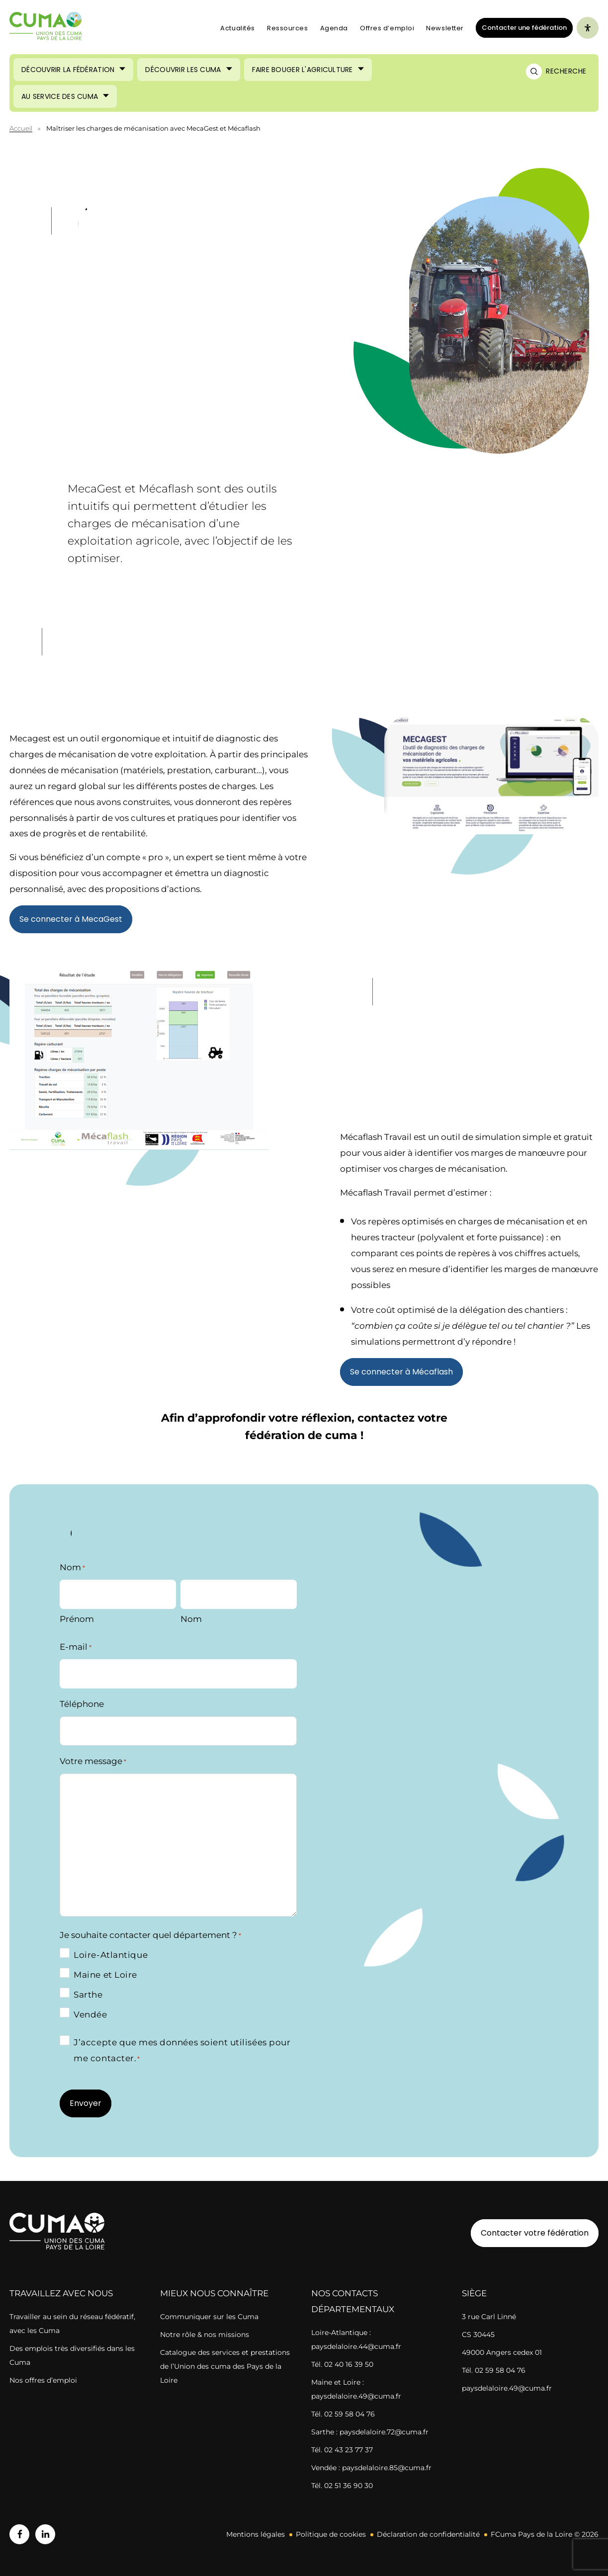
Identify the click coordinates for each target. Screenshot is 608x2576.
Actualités (237, 28)
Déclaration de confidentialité (428, 2534)
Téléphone (82, 1704)
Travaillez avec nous (61, 2293)
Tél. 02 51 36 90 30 (342, 2485)
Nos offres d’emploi (43, 2380)
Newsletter (445, 28)
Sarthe (88, 1995)
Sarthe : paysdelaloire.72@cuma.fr (370, 2431)
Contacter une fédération (521, 27)
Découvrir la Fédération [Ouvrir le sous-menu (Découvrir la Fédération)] (67, 70)
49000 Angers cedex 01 (502, 2352)
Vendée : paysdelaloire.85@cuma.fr (371, 2467)
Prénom (77, 1619)
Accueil (20, 128)
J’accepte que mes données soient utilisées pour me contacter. (182, 2051)
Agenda (334, 28)
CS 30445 (478, 2334)
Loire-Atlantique (111, 1955)
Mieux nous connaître (214, 2293)
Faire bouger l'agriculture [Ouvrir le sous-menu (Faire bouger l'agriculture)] (302, 70)
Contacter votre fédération (530, 2233)
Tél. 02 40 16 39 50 (342, 2364)
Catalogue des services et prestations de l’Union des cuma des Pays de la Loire (225, 2366)
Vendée (90, 2014)
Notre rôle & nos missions (204, 2334)
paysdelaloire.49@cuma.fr (507, 2388)
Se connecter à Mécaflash (401, 1371)
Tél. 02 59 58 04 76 (343, 2414)
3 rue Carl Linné (489, 2316)
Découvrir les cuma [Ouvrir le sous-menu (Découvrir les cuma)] (183, 70)
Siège (474, 2293)
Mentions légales (255, 2534)
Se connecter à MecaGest (70, 919)
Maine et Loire (105, 1975)
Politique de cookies (331, 2534)
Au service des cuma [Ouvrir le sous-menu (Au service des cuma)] (59, 96)
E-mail (75, 1647)
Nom (191, 1619)
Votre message (93, 1762)
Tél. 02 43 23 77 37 (342, 2449)
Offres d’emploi (387, 28)
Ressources (287, 28)
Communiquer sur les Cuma (209, 2316)
